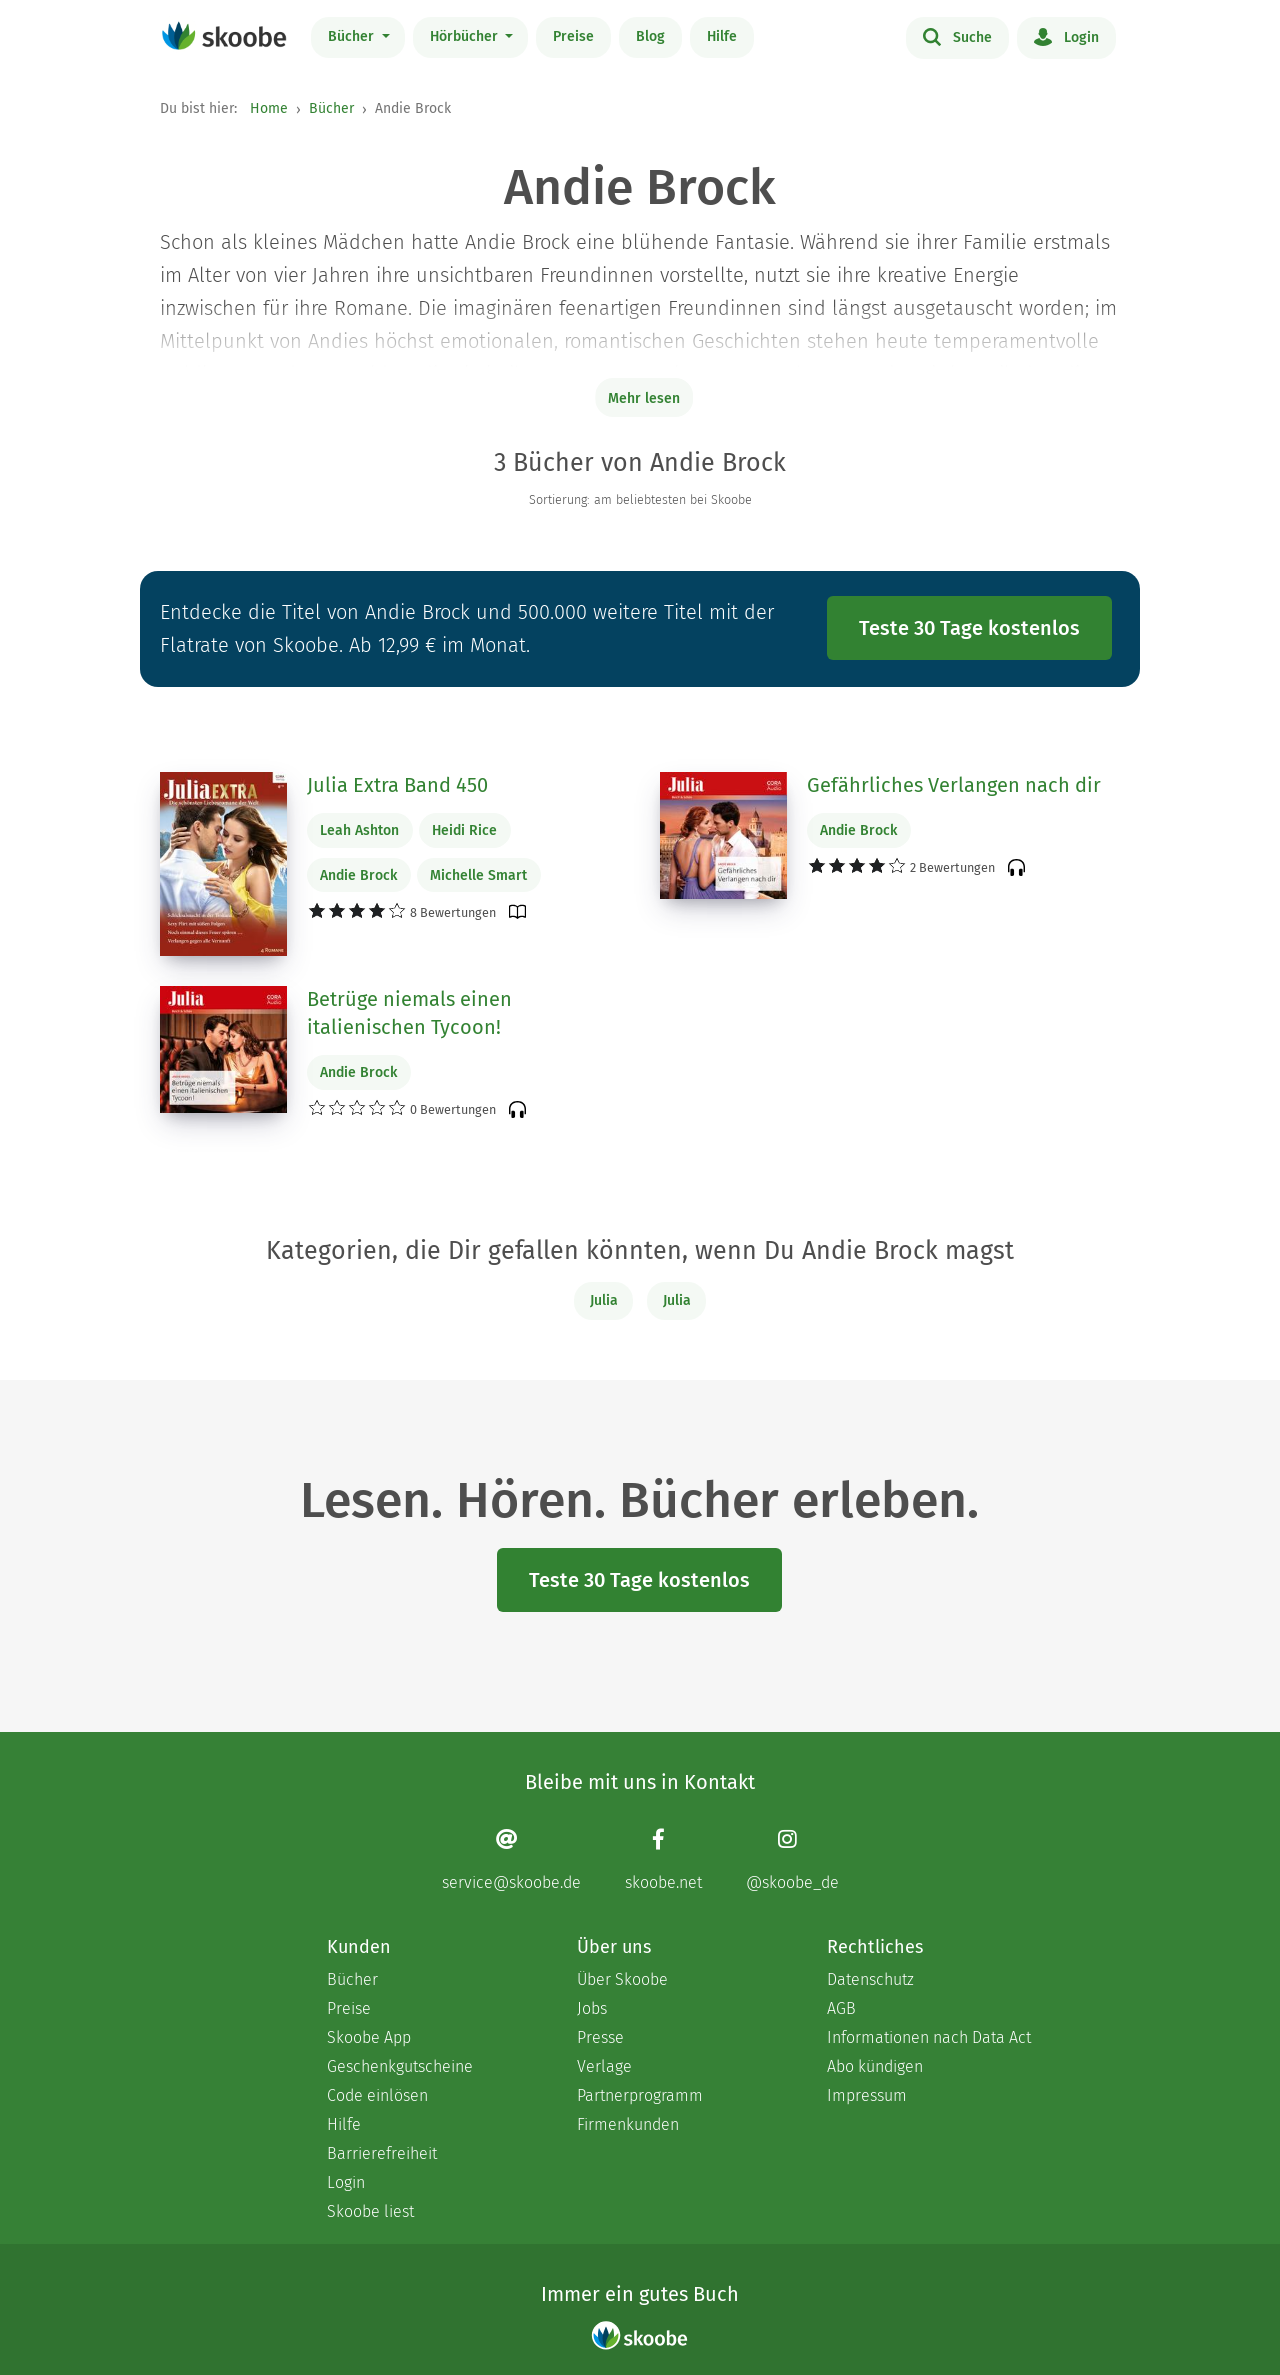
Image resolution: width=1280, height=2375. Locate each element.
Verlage (604, 2066)
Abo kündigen (875, 2066)
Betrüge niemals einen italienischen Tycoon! (409, 1013)
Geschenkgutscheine (400, 2066)
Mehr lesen (644, 398)
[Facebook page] (663, 1859)
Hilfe (722, 36)
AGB (841, 2008)
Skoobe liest (370, 2211)
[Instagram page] (792, 1859)
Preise (573, 36)
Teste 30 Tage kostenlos (969, 628)
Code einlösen (377, 2095)
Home (269, 108)
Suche (957, 36)
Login (1066, 36)
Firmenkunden (628, 2124)
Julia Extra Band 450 (397, 785)
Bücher (353, 36)
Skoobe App (369, 2037)
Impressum (867, 2095)
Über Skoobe (622, 1979)
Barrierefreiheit (382, 2153)
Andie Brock (358, 875)
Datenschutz (870, 1979)
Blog (650, 36)
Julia (604, 1300)
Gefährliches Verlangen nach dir (954, 785)
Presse (600, 2037)
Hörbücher (466, 36)
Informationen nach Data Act (929, 2037)
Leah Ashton (359, 830)
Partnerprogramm (640, 2095)
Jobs (592, 2008)
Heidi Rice (464, 830)
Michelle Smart (478, 875)
